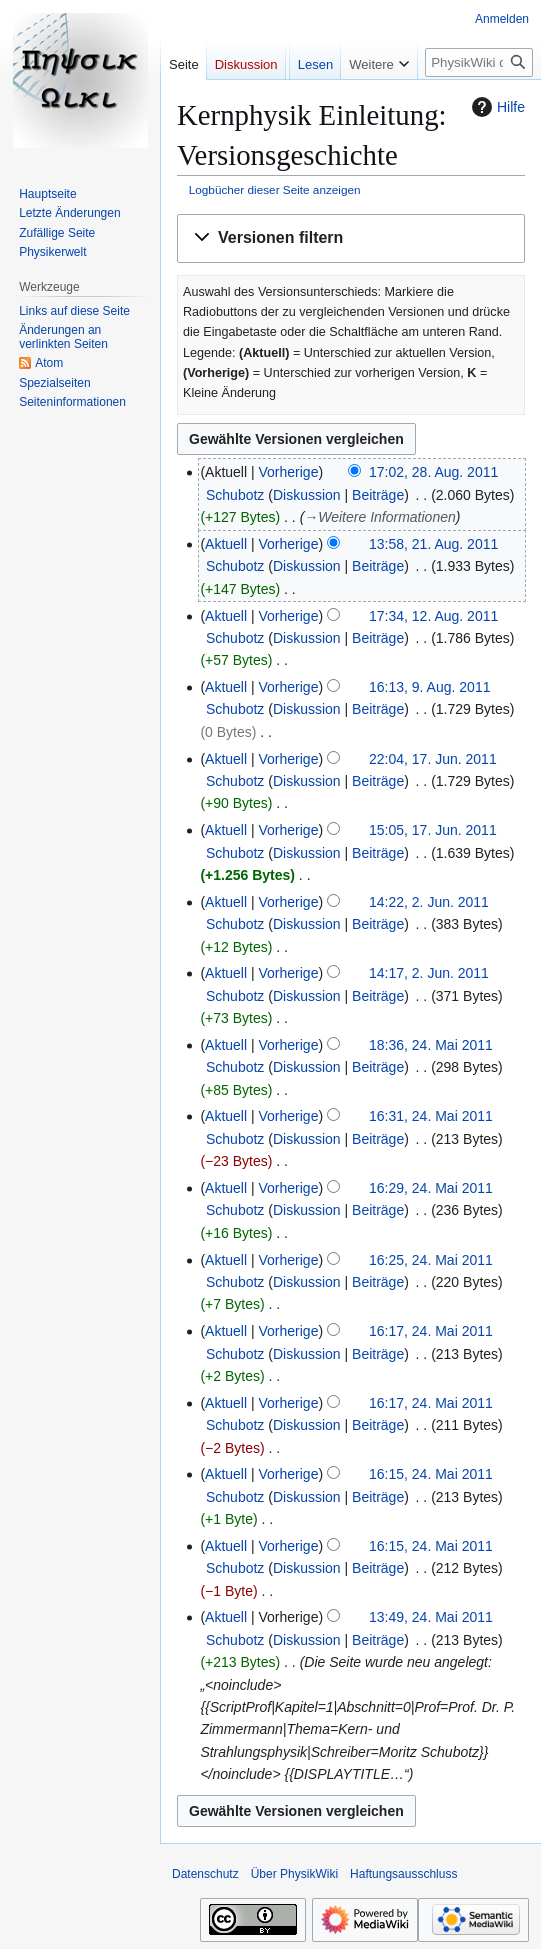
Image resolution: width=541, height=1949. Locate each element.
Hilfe (496, 107)
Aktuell (226, 544)
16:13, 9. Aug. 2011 (429, 687)
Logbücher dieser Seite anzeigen (275, 189)
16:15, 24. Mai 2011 (431, 1474)
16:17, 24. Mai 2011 (431, 1331)
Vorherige (289, 472)
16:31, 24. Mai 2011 (431, 1116)
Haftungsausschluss (403, 1874)
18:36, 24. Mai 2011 (431, 1045)
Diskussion (307, 495)
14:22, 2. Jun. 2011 (429, 902)
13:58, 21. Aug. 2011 (433, 544)
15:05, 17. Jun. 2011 (433, 830)
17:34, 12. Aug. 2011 (433, 616)
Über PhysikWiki (294, 1874)
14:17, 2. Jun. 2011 (429, 973)
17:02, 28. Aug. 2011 (433, 472)
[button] (351, 238)
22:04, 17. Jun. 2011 (433, 759)
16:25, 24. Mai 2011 (431, 1260)
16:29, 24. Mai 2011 (431, 1188)
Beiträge (378, 495)
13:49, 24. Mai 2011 (431, 1617)
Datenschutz (205, 1874)
